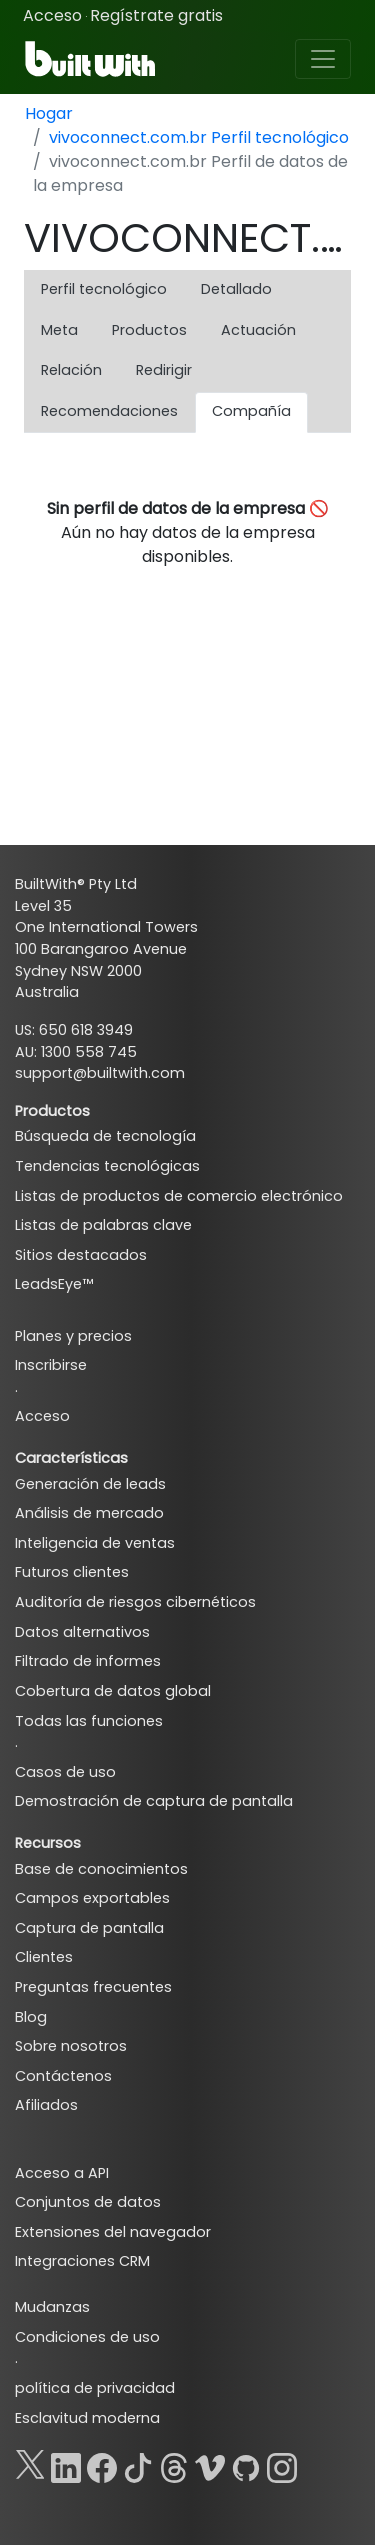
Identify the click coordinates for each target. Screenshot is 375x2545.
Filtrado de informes (88, 1661)
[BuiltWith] (91, 59)
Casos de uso (65, 1772)
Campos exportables (92, 1898)
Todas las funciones (89, 1721)
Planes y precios (73, 1336)
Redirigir (164, 370)
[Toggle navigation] (323, 59)
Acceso (52, 15)
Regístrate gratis (156, 15)
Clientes (44, 1957)
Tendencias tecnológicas (107, 1166)
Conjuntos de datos (88, 2202)
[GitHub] (246, 2464)
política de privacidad (95, 2388)
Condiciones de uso (87, 2337)
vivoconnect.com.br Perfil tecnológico (199, 137)
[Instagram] (282, 2464)
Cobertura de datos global (113, 1691)
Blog (31, 2017)
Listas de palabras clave (103, 1225)
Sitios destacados (81, 1255)
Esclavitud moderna (87, 2418)
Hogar (49, 113)
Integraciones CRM (82, 2261)
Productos (149, 330)
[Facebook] (102, 2464)
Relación (71, 370)
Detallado (236, 289)
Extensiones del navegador (113, 2232)
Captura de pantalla (89, 1928)
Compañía (251, 411)
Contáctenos (63, 2076)
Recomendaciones (109, 411)
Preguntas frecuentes (93, 1987)
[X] (30, 2464)
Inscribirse (51, 1365)
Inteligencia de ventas (95, 1543)
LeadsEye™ (54, 1284)
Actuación (258, 330)
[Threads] (174, 2464)
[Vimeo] (210, 2464)
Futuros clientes (72, 1572)
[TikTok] (138, 2464)
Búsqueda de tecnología (105, 1136)
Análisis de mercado (89, 1513)
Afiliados (46, 2105)
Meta (59, 330)
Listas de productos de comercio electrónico (179, 1196)
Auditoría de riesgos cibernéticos (135, 1602)
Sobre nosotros (71, 2046)
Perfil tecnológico (104, 289)
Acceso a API (62, 2173)
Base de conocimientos (101, 1869)
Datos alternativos (82, 1632)
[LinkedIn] (66, 2464)
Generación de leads (90, 1484)
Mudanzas (52, 2307)
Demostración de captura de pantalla (154, 1801)
